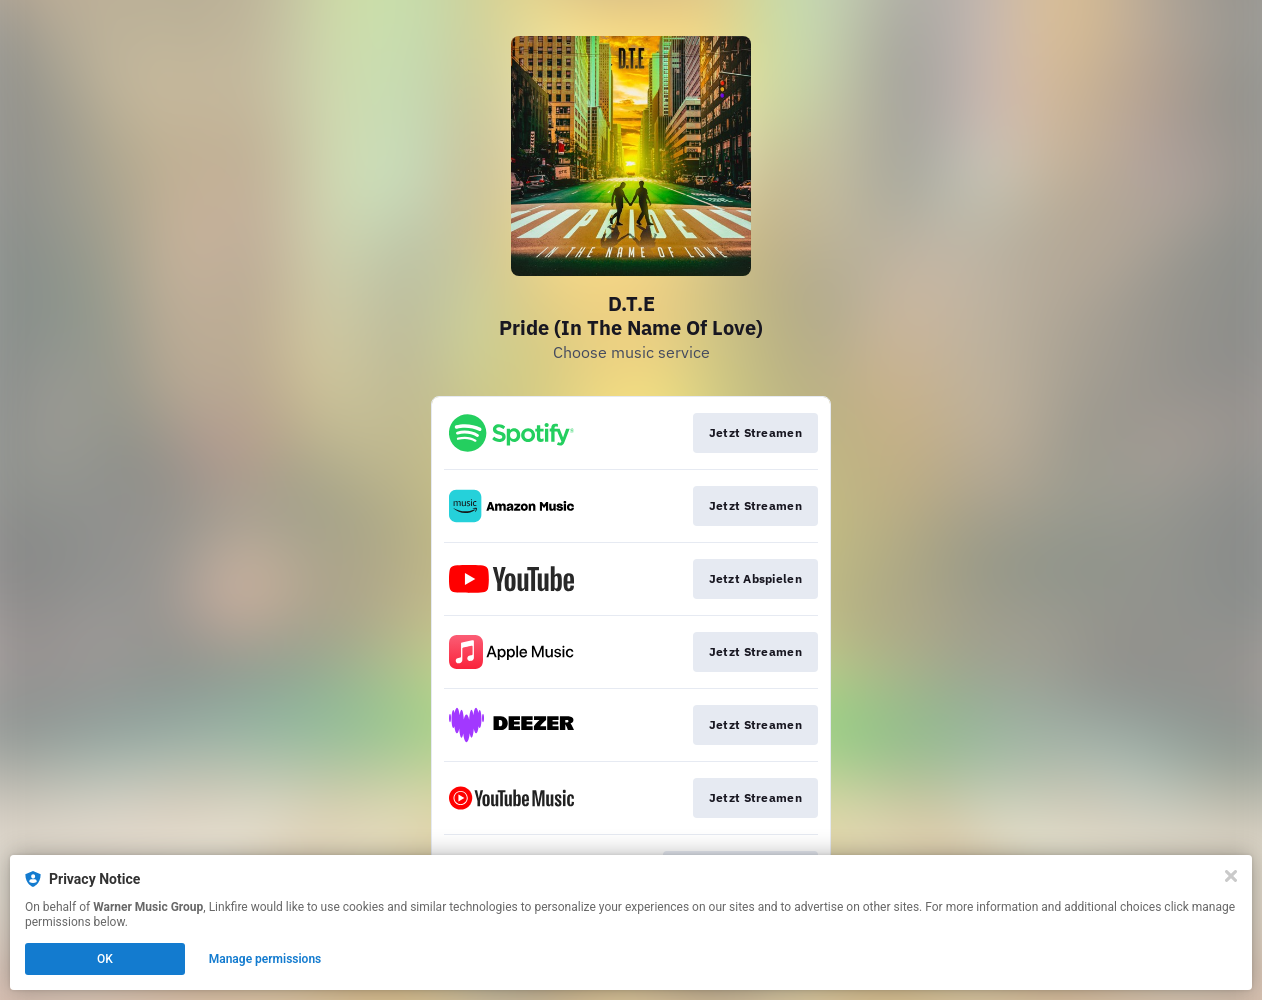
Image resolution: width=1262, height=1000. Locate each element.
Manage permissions (265, 959)
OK (105, 959)
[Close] (1231, 876)
